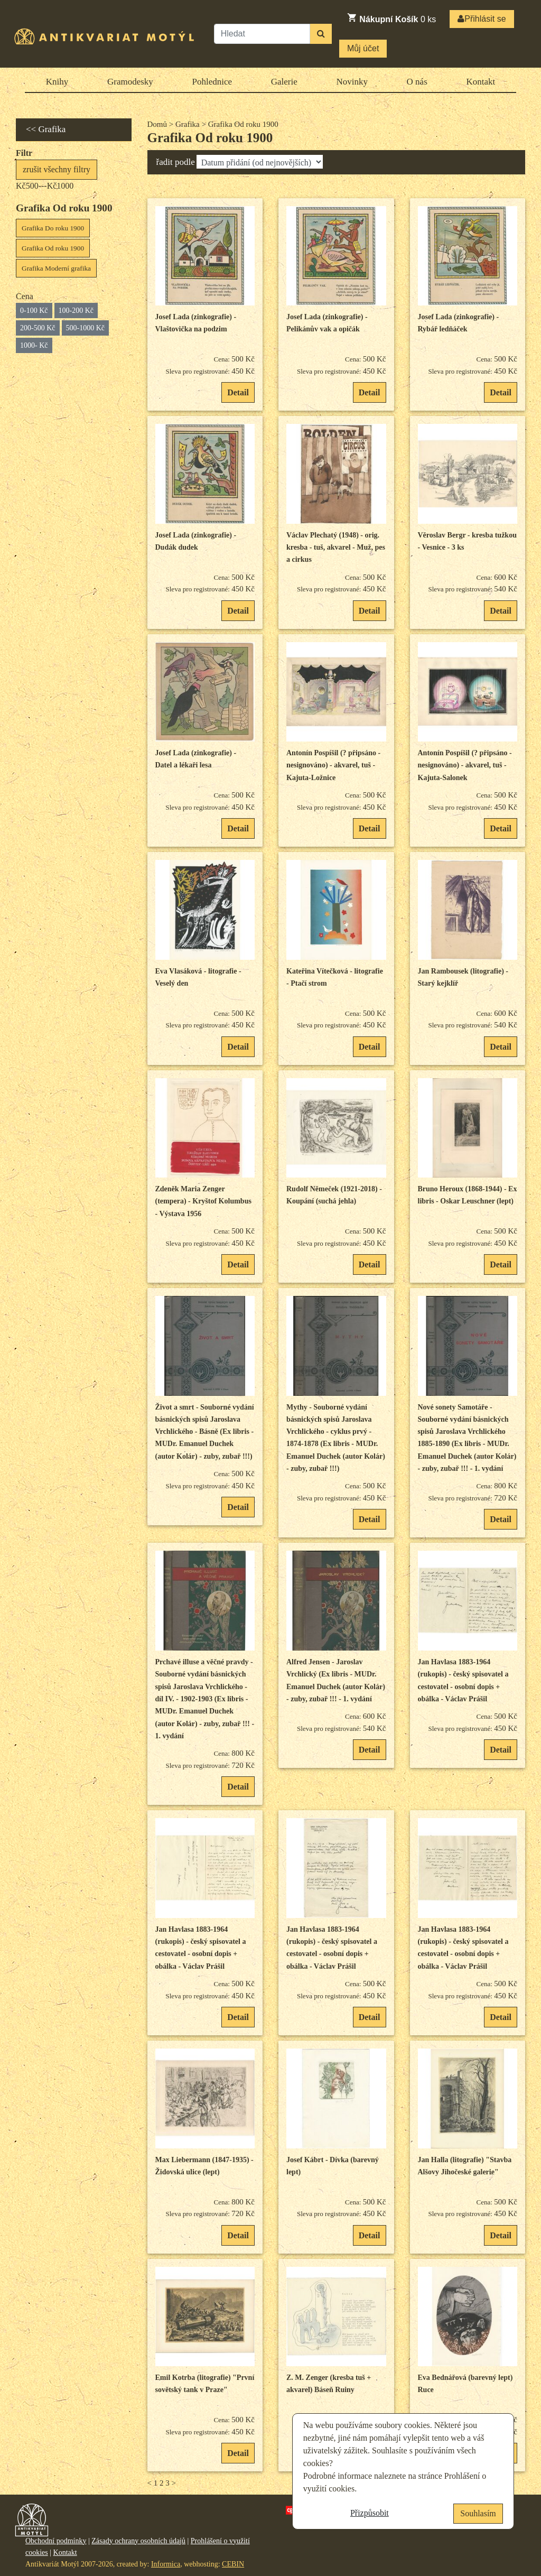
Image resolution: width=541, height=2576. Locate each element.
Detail (238, 392)
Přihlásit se (482, 18)
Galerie (284, 82)
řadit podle (175, 162)
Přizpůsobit (369, 2512)
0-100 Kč (34, 310)
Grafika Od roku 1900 (53, 248)
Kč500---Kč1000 (44, 185)
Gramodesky (130, 82)
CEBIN (233, 2564)
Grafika (187, 124)
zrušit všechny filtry (56, 169)
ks (391, 18)
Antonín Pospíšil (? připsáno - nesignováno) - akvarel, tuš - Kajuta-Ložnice (333, 765)
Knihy (57, 82)
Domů (157, 124)
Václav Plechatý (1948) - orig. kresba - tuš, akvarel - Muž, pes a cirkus (335, 547)
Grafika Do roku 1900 (53, 228)
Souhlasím (478, 2513)
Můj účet (363, 48)
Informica (165, 2564)
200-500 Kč (37, 328)
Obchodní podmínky (56, 2541)
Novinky (352, 82)
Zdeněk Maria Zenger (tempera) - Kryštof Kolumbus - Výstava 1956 (203, 1201)
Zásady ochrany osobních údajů (138, 2541)
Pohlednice (212, 82)
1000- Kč (34, 345)
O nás (417, 82)
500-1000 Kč (85, 328)
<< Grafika (46, 129)
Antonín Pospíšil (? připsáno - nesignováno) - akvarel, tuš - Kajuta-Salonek (465, 765)
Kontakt (480, 82)
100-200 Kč (76, 310)
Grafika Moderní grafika (56, 268)
